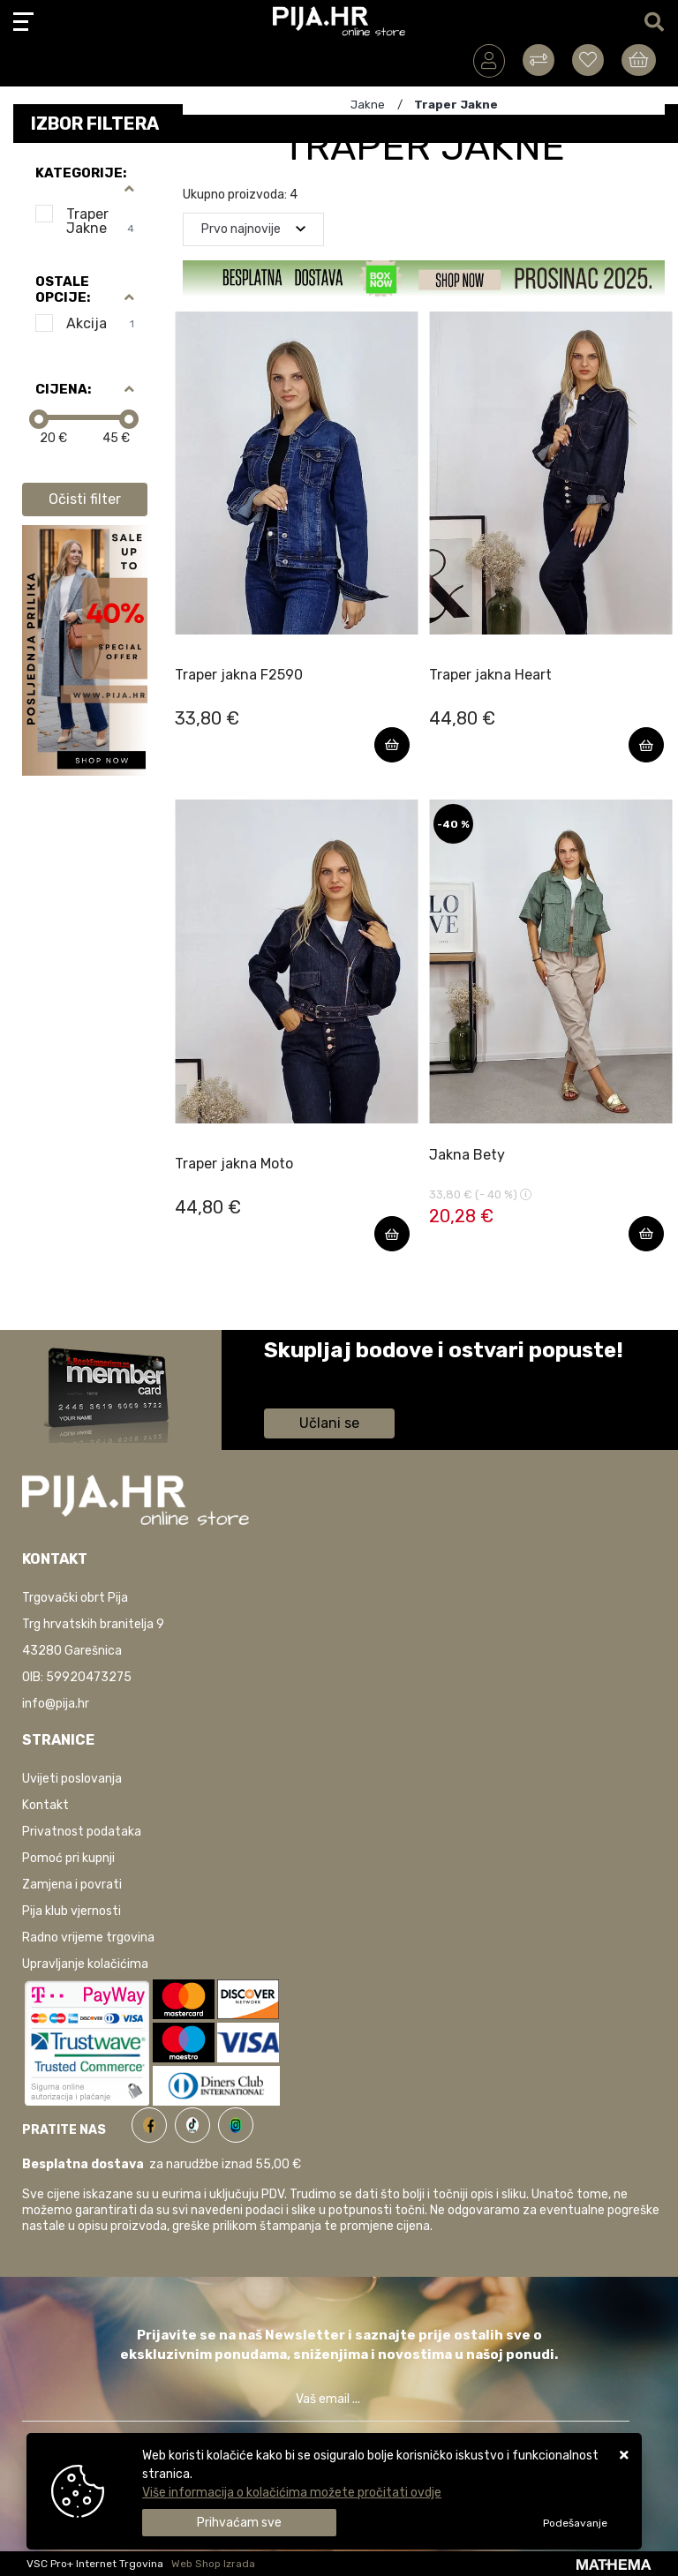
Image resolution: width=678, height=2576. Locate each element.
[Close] (239, 2522)
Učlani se (329, 1423)
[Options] (575, 2523)
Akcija (100, 323)
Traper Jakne (100, 221)
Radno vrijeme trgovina (88, 1937)
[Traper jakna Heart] (646, 744)
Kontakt (45, 1805)
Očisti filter (85, 499)
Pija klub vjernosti (71, 1911)
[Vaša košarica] (639, 60)
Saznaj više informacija (330, 1375)
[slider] (39, 419)
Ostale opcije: (62, 289)
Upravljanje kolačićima (85, 1963)
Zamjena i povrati (72, 1884)
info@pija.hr (55, 1703)
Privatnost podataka (81, 1831)
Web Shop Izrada (213, 2563)
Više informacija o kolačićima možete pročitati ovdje (291, 2492)
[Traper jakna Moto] (392, 1233)
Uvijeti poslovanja (72, 1778)
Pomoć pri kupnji (68, 1858)
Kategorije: (80, 173)
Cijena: (63, 389)
